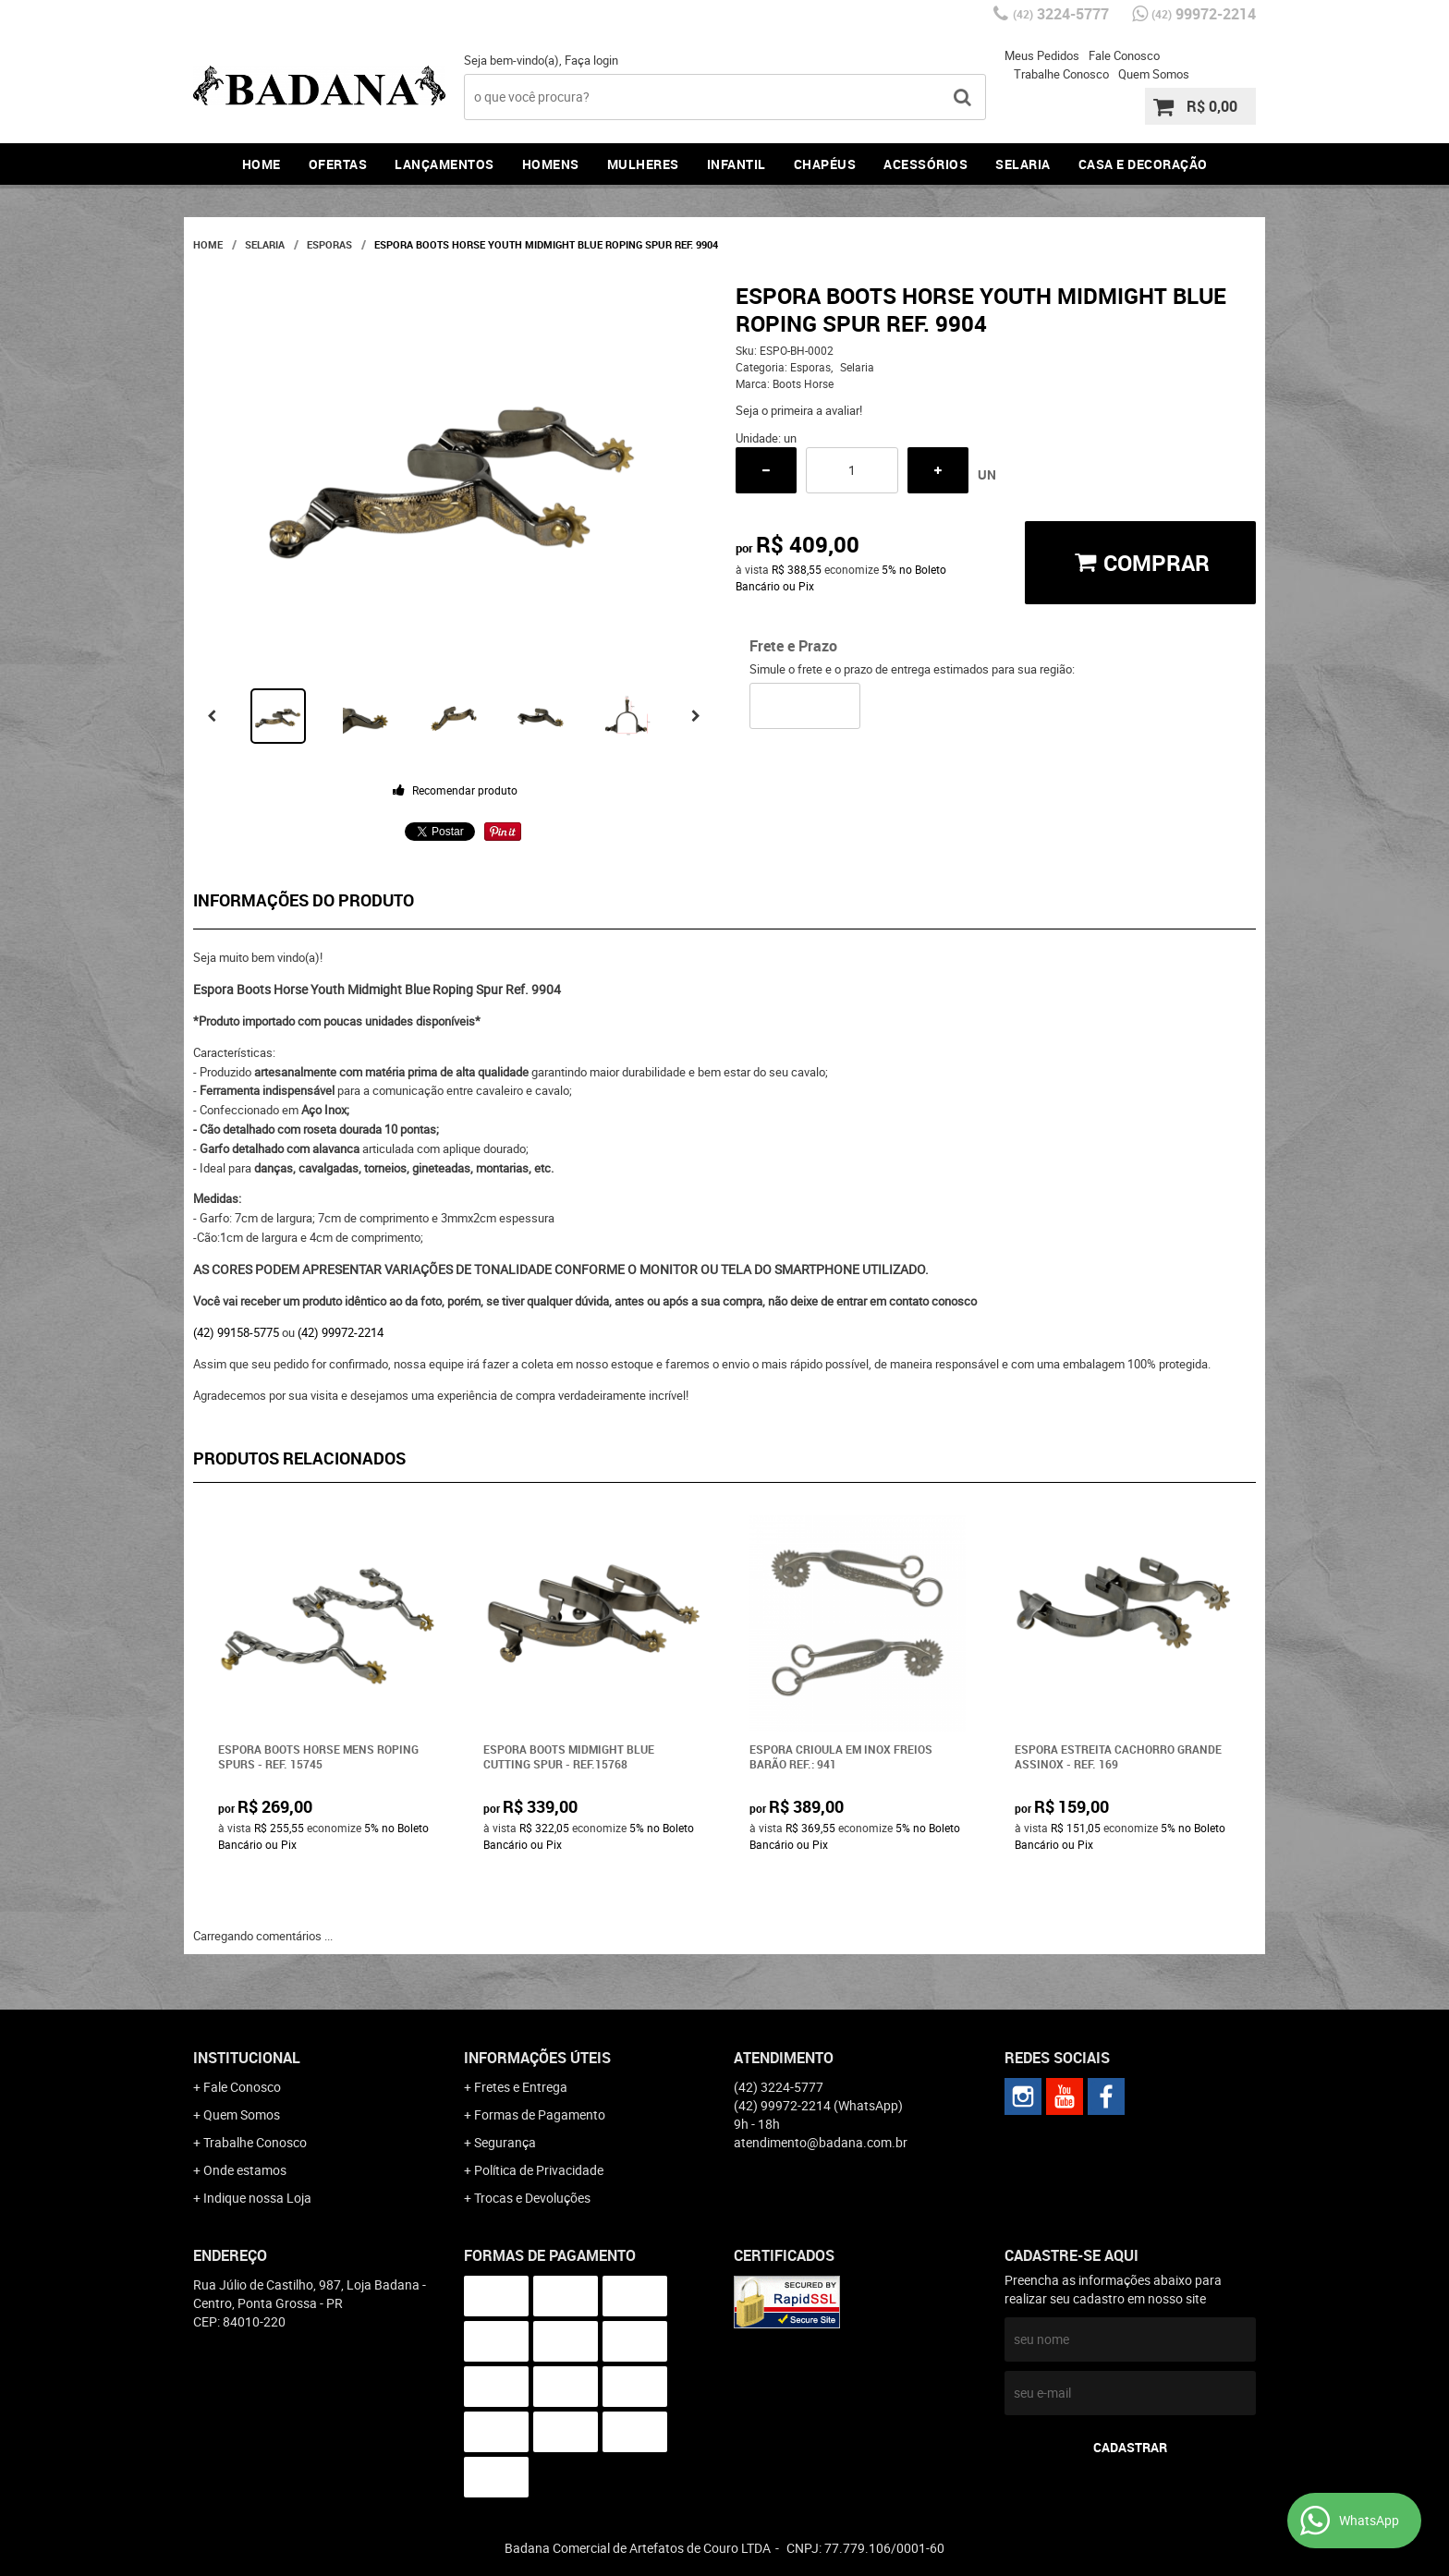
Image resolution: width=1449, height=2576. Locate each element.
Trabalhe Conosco (1061, 74)
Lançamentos (444, 164)
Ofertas (338, 164)
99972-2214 (1203, 14)
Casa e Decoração (1143, 164)
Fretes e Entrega (520, 2087)
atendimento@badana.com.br (820, 2142)
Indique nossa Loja (257, 2197)
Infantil (736, 164)
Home (261, 164)
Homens (550, 164)
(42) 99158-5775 (236, 1332)
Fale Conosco (1124, 55)
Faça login (591, 60)
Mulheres (643, 164)
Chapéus (825, 164)
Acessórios (925, 164)
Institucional (246, 2057)
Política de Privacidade (538, 2170)
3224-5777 (1061, 14)
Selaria (1023, 164)
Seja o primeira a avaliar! (799, 410)
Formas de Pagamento (539, 2114)
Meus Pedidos (1042, 55)
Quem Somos (1153, 74)
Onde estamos (244, 2170)
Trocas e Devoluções (532, 2197)
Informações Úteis (537, 2057)
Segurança (505, 2142)
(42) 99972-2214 (341, 1332)
